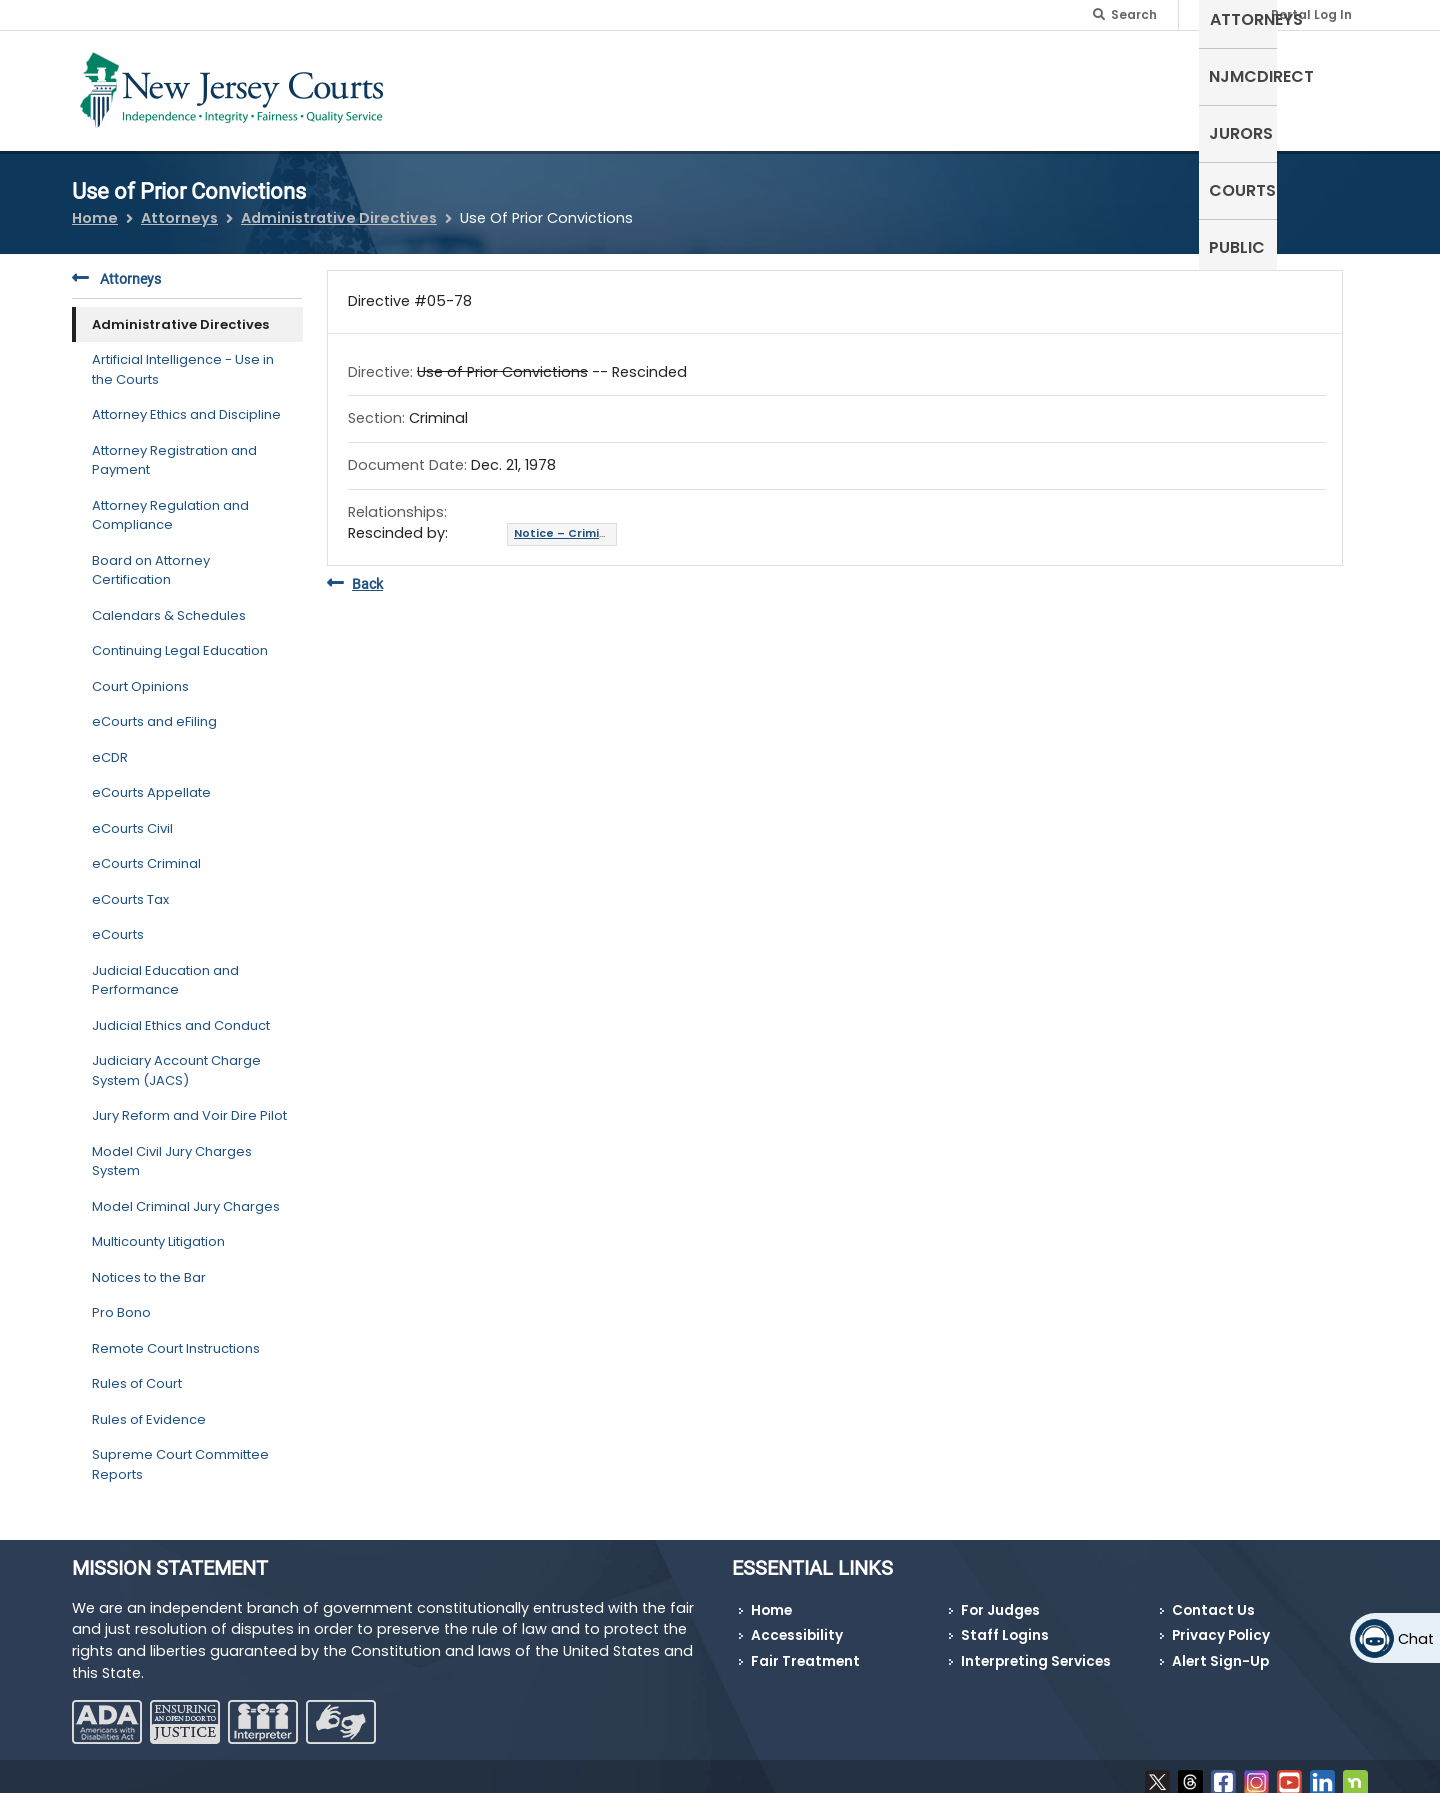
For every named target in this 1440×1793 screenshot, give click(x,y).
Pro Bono (121, 1300)
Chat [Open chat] (1416, 1639)
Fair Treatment (805, 1649)
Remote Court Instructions (176, 1335)
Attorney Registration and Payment (174, 447)
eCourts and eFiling (154, 709)
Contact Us (1213, 1598)
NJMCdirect (1058, 86)
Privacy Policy (1221, 1623)
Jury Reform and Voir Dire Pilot (189, 1103)
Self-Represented (798, 86)
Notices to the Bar (149, 1264)
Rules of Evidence (149, 1406)
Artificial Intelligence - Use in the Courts (183, 357)
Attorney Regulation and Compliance (170, 502)
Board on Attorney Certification (151, 557)
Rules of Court (137, 1371)
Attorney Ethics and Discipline (186, 402)
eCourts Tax (130, 886)
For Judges (1000, 1598)
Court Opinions (140, 673)
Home (95, 206)
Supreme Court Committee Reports (180, 1452)
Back (355, 571)
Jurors (1163, 86)
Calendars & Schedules (169, 602)
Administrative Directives (339, 206)
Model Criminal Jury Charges (186, 1193)
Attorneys (939, 86)
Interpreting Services (1036, 1649)
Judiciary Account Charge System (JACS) (176, 1058)
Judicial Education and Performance (165, 967)
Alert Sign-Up (1220, 1649)
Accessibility (797, 1623)
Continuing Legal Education (180, 638)
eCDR (110, 744)
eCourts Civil (132, 815)
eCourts (118, 922)
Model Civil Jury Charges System (172, 1148)
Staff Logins (1005, 1623)
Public (1330, 86)
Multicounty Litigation (158, 1229)
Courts (1248, 86)
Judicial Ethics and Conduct (181, 1012)
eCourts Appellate (151, 780)
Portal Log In (1311, 14)
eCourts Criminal (146, 851)
